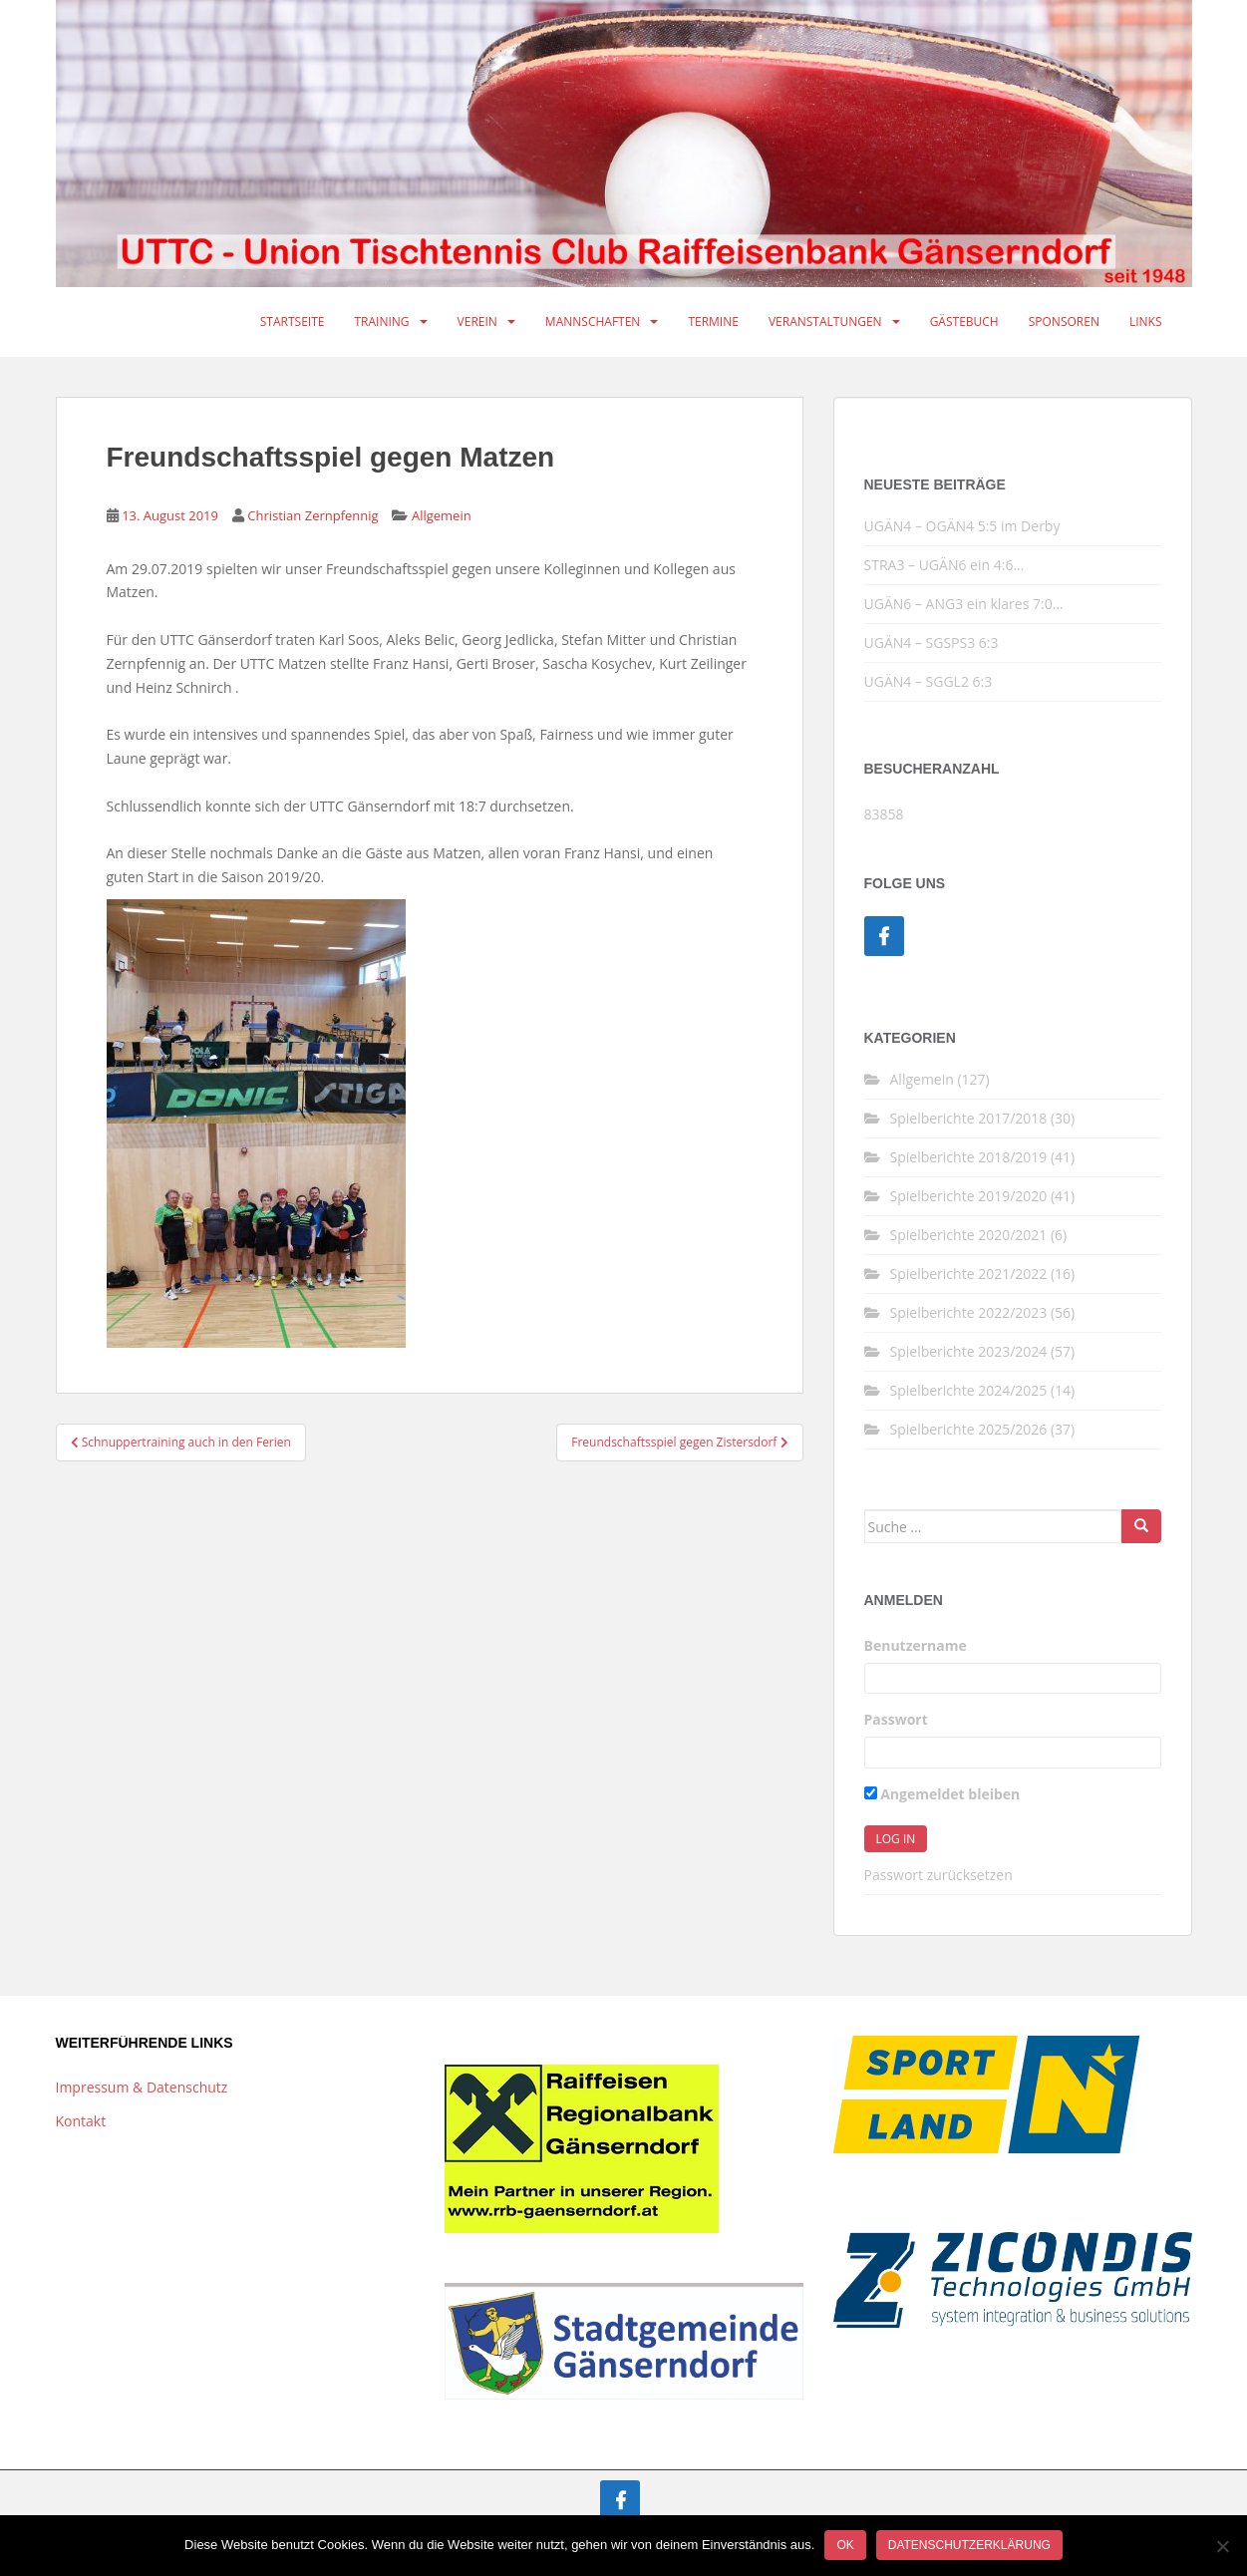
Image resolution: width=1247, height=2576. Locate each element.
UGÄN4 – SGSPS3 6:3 (931, 642)
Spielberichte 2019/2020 (969, 1195)
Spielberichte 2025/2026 (969, 1429)
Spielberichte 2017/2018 (969, 1118)
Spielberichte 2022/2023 (969, 1312)
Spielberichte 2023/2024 (969, 1351)
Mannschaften (593, 321)
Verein (477, 321)
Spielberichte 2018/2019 (969, 1156)
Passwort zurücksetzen (938, 1874)
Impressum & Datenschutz (142, 2087)
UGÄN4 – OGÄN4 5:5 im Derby (962, 525)
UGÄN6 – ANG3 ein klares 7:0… (964, 603)
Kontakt (81, 2120)
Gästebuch (964, 321)
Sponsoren (1064, 321)
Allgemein (441, 515)
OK (844, 2545)
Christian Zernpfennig (312, 515)
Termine (713, 321)
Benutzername (915, 1645)
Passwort (896, 1719)
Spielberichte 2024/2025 (969, 1390)
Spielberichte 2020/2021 (969, 1234)
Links (1145, 321)
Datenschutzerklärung (969, 2545)
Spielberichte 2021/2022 (969, 1273)
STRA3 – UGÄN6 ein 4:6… (944, 564)
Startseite (292, 321)
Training (381, 321)
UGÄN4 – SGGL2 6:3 (928, 681)
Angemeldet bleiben (942, 1793)
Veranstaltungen (825, 321)
